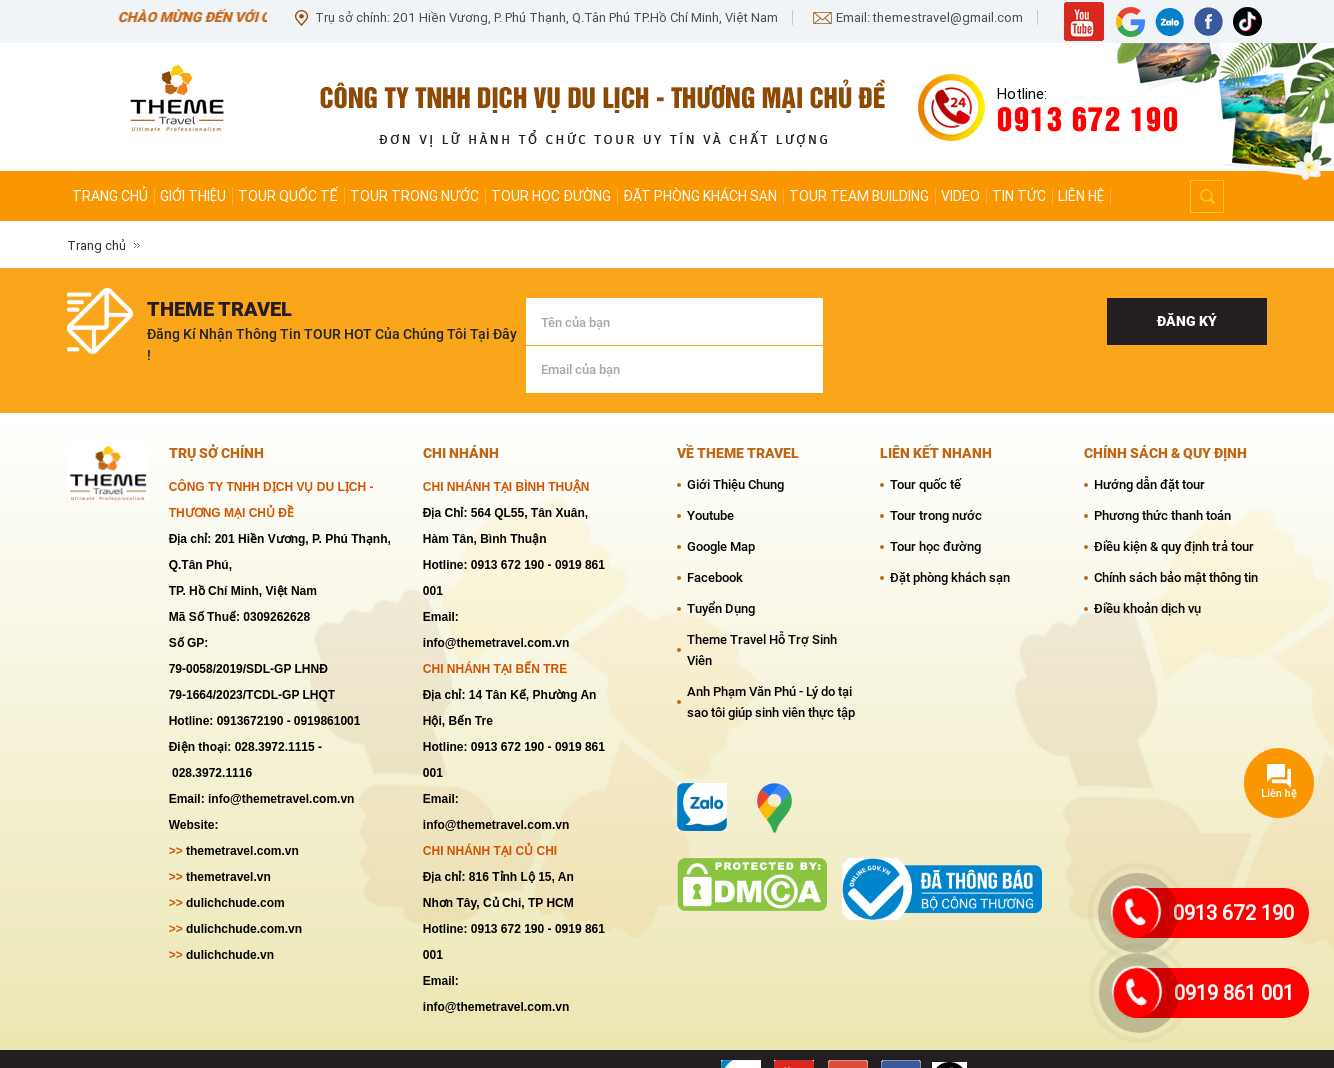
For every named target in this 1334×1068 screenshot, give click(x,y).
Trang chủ (110, 196)
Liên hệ (1081, 196)
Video (960, 196)
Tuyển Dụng (721, 569)
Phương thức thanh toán (1162, 476)
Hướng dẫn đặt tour (1149, 445)
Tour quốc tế (288, 196)
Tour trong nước (414, 196)
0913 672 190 (1233, 913)
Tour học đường (551, 196)
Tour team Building (859, 196)
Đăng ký (1187, 321)
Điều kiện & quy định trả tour (1174, 507)
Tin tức (1019, 196)
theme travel (219, 309)
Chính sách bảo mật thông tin (1176, 538)
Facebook (715, 538)
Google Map (721, 507)
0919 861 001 (1234, 993)
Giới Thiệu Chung (735, 445)
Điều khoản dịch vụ (1147, 569)
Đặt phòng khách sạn (700, 196)
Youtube (710, 476)
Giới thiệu (193, 196)
